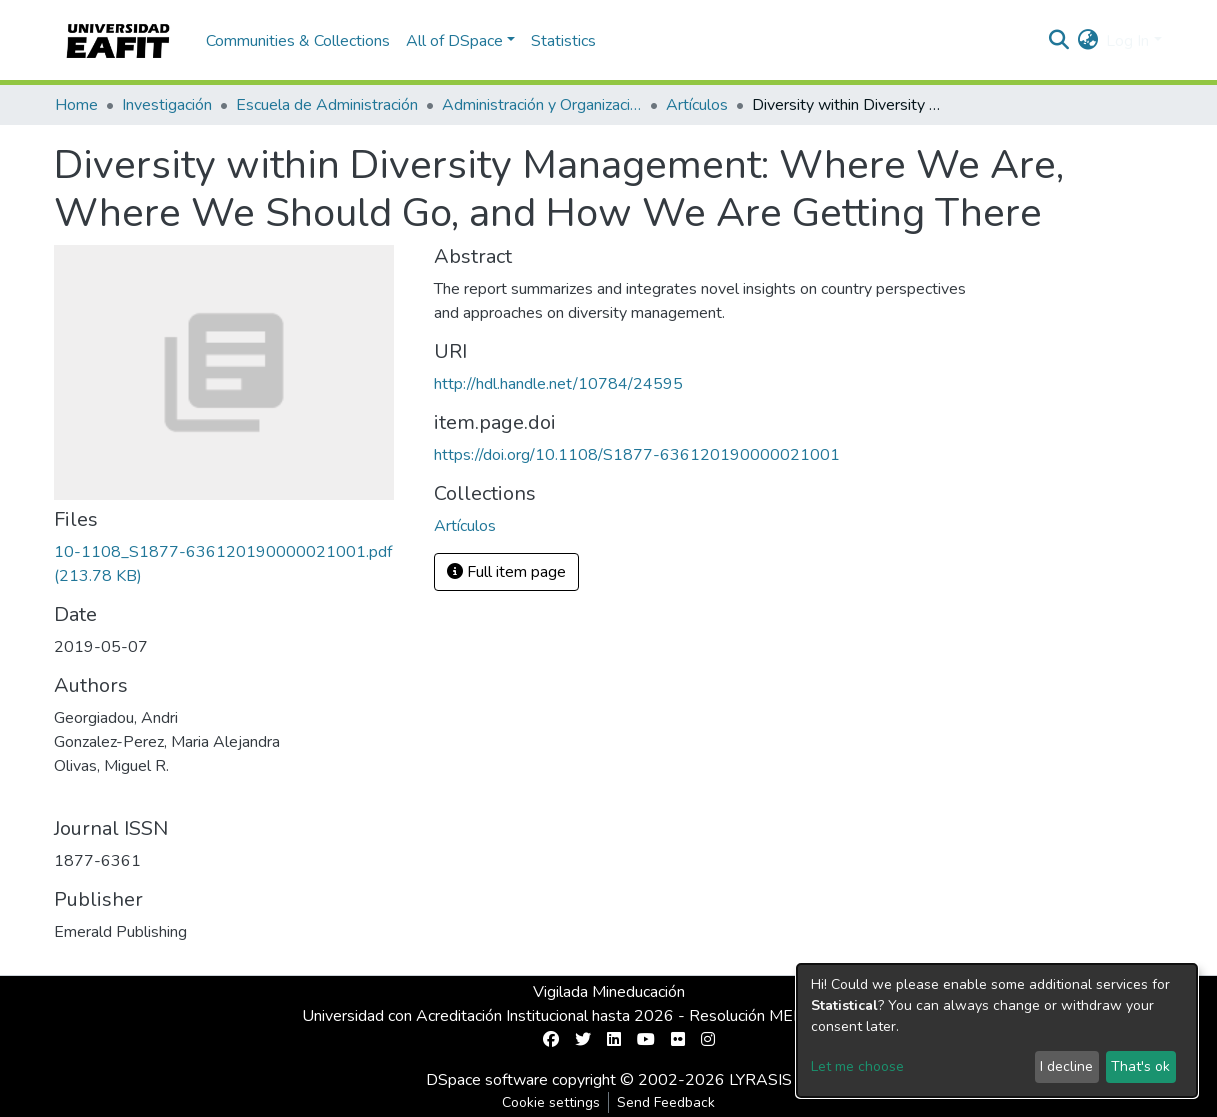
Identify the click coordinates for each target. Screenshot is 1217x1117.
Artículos (697, 105)
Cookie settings (551, 1102)
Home (76, 105)
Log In (1127, 41)
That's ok (1140, 1066)
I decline (1066, 1066)
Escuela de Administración (327, 105)
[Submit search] (1058, 41)
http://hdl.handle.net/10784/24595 (558, 384)
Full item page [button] (506, 572)
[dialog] (997, 1030)
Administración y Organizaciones (542, 105)
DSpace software (487, 1080)
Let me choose (857, 1066)
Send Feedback (666, 1102)
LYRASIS (760, 1080)
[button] (1087, 41)
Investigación (167, 105)
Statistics (563, 41)
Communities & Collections (298, 41)
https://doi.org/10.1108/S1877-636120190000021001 (637, 455)
